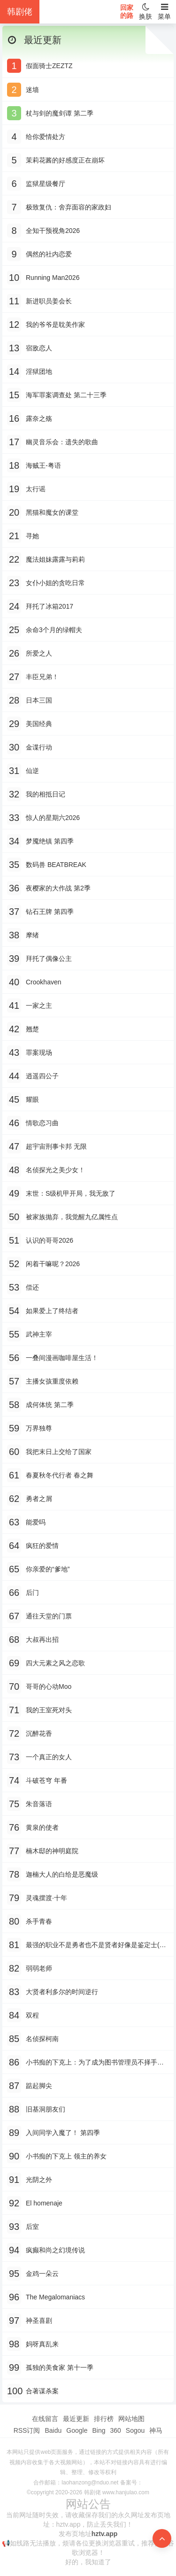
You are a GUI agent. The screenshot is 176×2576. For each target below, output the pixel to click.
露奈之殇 (39, 418)
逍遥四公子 (42, 1076)
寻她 (32, 536)
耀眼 (32, 1099)
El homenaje (44, 2203)
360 (115, 2430)
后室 (32, 2226)
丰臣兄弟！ (42, 677)
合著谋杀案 (42, 2391)
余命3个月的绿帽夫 (54, 630)
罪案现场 (39, 1052)
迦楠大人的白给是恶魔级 (62, 1874)
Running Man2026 (52, 277)
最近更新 (76, 2418)
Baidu (53, 2430)
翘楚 (32, 1029)
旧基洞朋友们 (45, 2109)
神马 (155, 2430)
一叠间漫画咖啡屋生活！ (62, 1357)
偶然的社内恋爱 (49, 254)
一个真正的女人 (49, 1757)
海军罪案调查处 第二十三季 (66, 395)
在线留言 (45, 2418)
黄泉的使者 (42, 1827)
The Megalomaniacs (55, 2297)
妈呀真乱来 (42, 2344)
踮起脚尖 (39, 2085)
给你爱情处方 (45, 136)
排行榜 (104, 2418)
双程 (32, 2015)
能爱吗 (36, 1522)
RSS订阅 (27, 2430)
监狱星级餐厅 (45, 183)
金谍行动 (39, 747)
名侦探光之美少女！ (55, 1170)
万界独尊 (39, 1428)
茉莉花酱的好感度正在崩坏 (65, 160)
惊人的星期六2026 (53, 817)
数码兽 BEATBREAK (56, 864)
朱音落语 (39, 1804)
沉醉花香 (39, 1733)
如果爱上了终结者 (52, 1311)
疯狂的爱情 (42, 1545)
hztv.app (105, 2533)
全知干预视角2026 (53, 230)
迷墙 (32, 89)
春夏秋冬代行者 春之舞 (59, 1475)
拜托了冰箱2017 (49, 606)
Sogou (135, 2430)
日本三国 (39, 700)
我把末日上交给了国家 (59, 1451)
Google (76, 2430)
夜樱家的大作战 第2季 (58, 888)
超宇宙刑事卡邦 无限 (56, 1146)
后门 (32, 1592)
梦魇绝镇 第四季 (50, 841)
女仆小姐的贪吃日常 (55, 583)
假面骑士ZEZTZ (49, 66)
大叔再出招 (42, 1639)
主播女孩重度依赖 (52, 1381)
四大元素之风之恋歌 (55, 1663)
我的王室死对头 (49, 1710)
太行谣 (36, 489)
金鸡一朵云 (42, 2273)
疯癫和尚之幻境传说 (55, 2250)
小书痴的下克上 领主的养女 (66, 2156)
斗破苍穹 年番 (46, 1780)
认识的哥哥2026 (49, 1240)
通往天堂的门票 (49, 1616)
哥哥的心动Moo (48, 1686)
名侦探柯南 (42, 2038)
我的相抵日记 (45, 794)
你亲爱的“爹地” (47, 1569)
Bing (98, 2430)
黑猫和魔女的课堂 (52, 512)
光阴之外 (39, 2179)
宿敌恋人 (39, 348)
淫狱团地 (39, 371)
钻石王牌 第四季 (50, 911)
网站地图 (131, 2418)
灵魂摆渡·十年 (46, 1898)
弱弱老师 (39, 1968)
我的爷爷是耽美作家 (55, 324)
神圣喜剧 (39, 2320)
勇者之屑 (39, 1498)
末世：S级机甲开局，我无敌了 (70, 1193)
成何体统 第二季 (50, 1404)
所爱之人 (39, 653)
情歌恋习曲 (42, 1123)
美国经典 (39, 723)
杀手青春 (39, 1921)
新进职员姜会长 (49, 301)
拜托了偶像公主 (49, 958)
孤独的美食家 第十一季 (59, 2367)
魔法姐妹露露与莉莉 (55, 559)
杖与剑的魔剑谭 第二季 (59, 113)
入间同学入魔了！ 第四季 (63, 2132)
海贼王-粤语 (43, 465)
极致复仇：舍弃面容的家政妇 (68, 207)
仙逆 (32, 770)
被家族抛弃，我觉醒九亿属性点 (72, 1217)
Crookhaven (43, 982)
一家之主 (39, 1005)
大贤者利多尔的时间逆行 (62, 1992)
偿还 (32, 1287)
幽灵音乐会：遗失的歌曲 (62, 442)
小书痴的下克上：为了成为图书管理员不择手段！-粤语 (91, 2062)
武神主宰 (39, 1334)
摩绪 (32, 935)
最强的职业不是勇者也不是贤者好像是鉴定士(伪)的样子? (97, 1945)
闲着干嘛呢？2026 (53, 1264)
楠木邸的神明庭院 (52, 1851)
